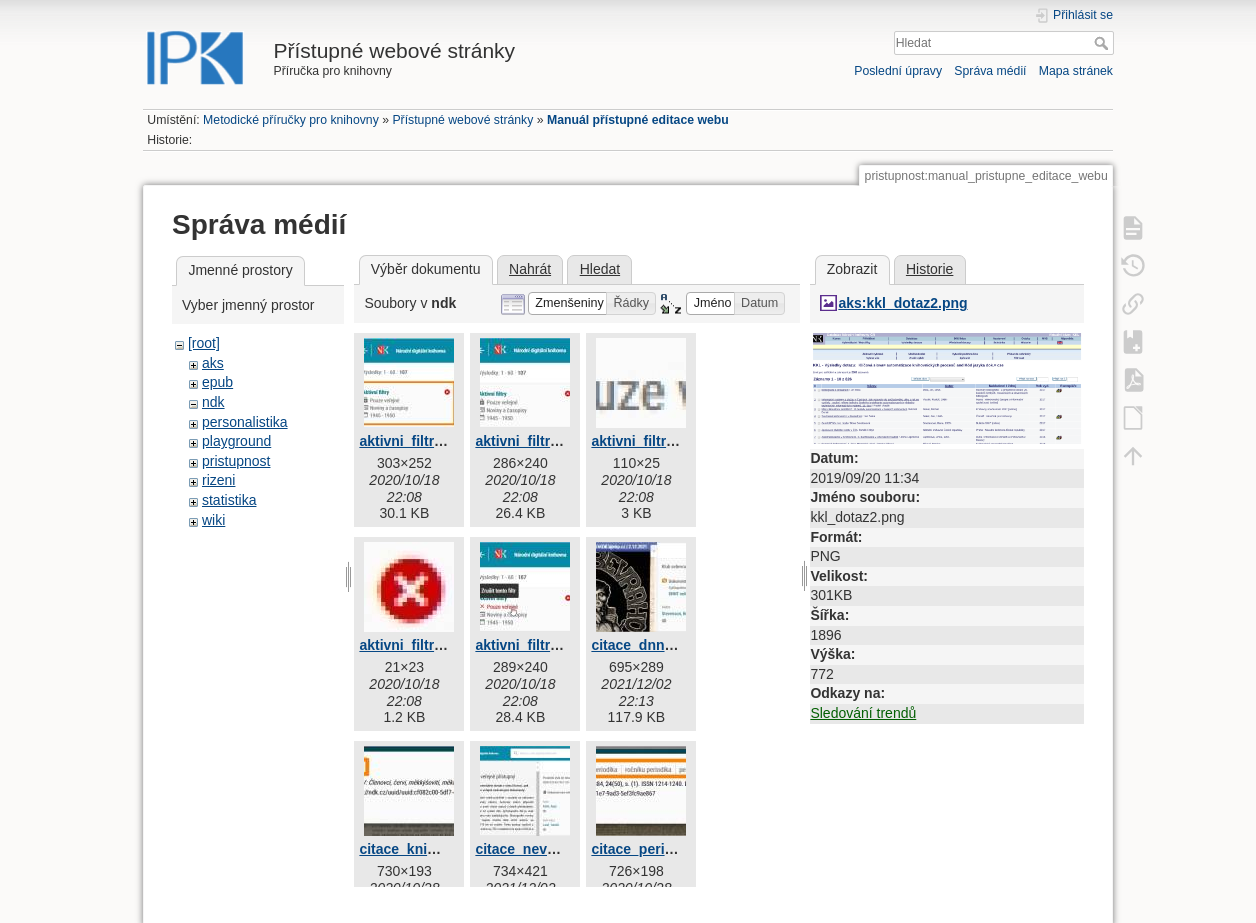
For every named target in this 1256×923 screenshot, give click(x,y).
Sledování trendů (863, 713)
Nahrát (530, 269)
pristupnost (236, 461)
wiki (213, 520)
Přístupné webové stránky (462, 120)
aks (213, 363)
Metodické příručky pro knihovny (291, 120)
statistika (229, 500)
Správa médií (990, 71)
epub (217, 382)
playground (236, 441)
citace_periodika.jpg (658, 849)
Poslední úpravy (898, 71)
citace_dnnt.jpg (642, 645)
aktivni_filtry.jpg (412, 441)
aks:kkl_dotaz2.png (902, 303)
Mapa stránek (1076, 71)
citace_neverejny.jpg (543, 849)
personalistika (245, 422)
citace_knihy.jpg (413, 849)
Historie (929, 269)
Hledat (1103, 43)
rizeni (218, 480)
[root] (204, 343)
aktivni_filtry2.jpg (532, 441)
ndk (213, 402)
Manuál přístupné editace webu (638, 120)
